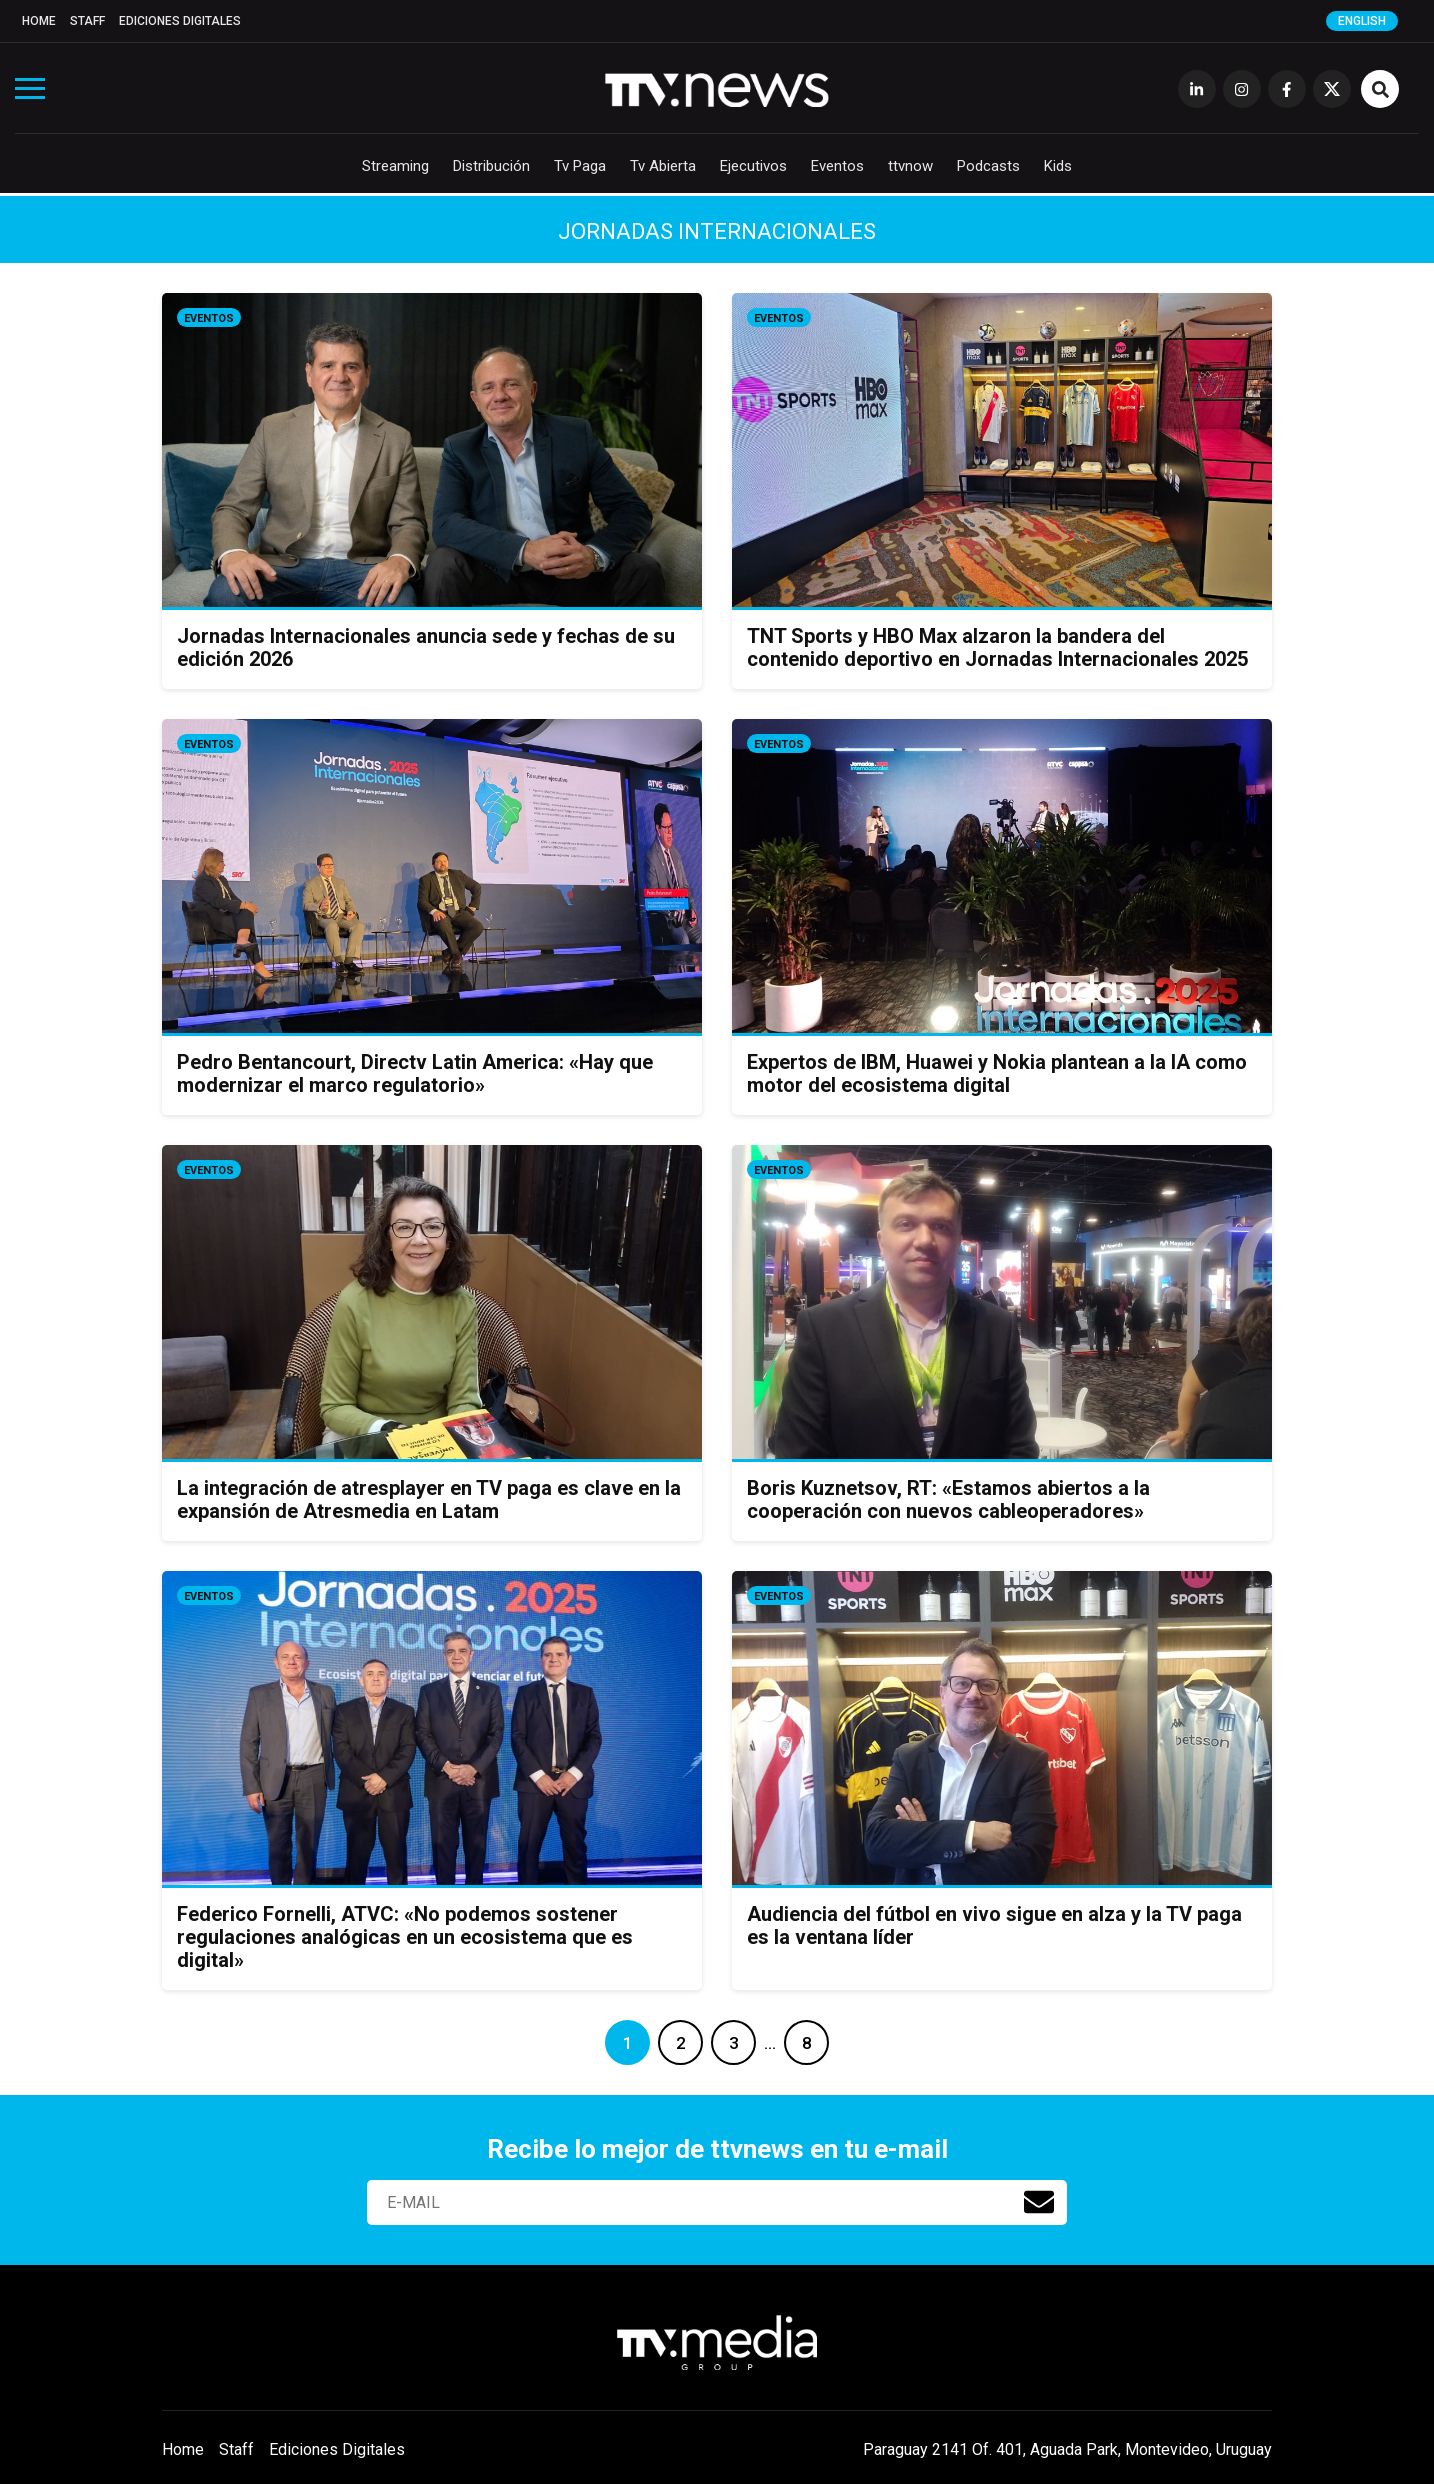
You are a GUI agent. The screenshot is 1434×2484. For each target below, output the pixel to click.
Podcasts (988, 166)
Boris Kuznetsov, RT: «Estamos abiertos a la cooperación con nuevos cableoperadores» (948, 1499)
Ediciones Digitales (180, 21)
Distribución (491, 166)
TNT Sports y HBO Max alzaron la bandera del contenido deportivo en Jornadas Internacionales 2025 (997, 647)
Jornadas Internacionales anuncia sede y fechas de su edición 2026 (426, 647)
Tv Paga (580, 166)
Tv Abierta (663, 166)
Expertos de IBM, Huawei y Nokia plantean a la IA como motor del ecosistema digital (997, 1073)
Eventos (837, 166)
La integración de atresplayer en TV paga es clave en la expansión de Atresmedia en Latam (429, 1499)
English (1362, 21)
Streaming (395, 166)
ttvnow (910, 166)
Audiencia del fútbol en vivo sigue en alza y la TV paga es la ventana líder (994, 1925)
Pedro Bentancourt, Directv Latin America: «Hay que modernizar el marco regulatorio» (415, 1073)
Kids (1058, 166)
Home (39, 21)
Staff (87, 21)
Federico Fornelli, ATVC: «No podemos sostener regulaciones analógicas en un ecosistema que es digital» (405, 1937)
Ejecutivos (753, 166)
